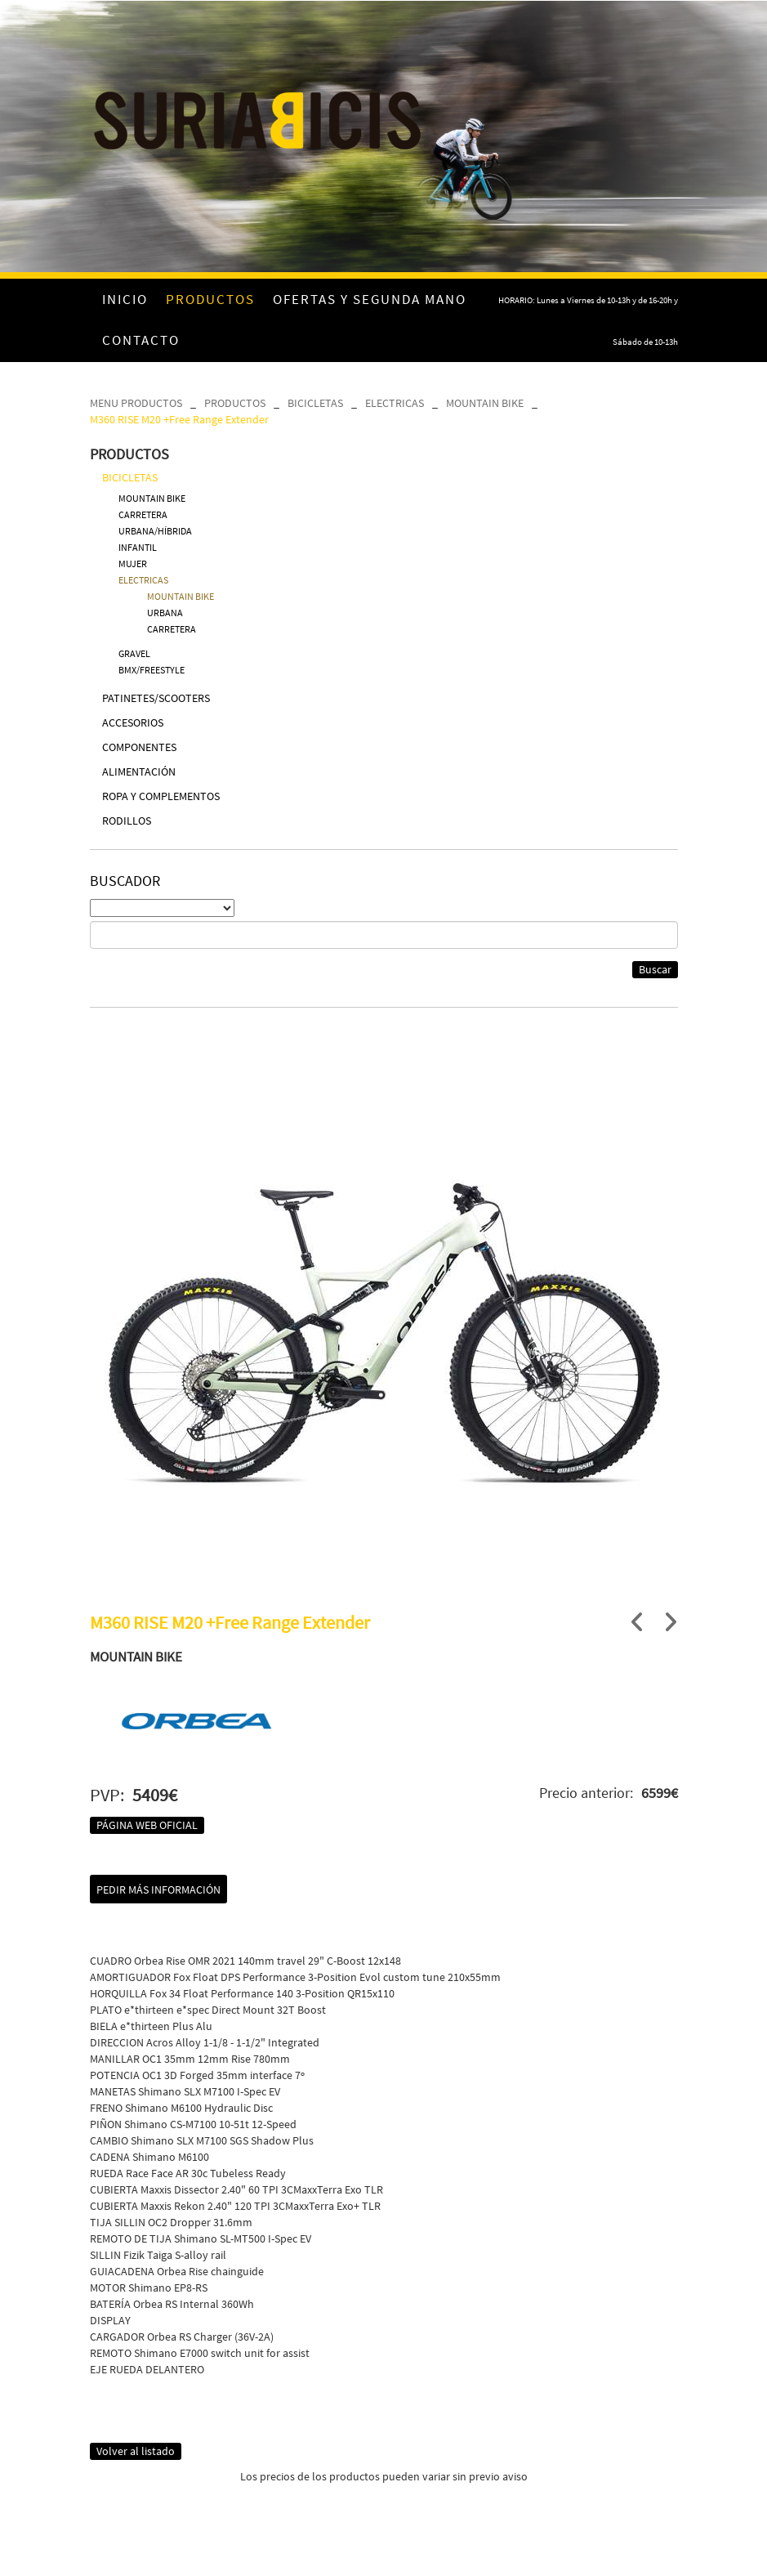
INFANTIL (137, 547)
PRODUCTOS (234, 403)
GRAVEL (134, 653)
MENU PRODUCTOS (136, 403)
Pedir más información (158, 1889)
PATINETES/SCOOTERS (156, 698)
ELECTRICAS (394, 403)
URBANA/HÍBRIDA (155, 531)
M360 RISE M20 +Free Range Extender (179, 419)
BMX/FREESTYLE (151, 670)
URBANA (165, 612)
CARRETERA (142, 514)
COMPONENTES (139, 747)
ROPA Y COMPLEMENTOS (161, 796)
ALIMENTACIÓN (139, 771)
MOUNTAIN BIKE (485, 403)
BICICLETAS (315, 403)
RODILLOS (126, 820)
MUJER (132, 563)
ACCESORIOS (132, 722)
